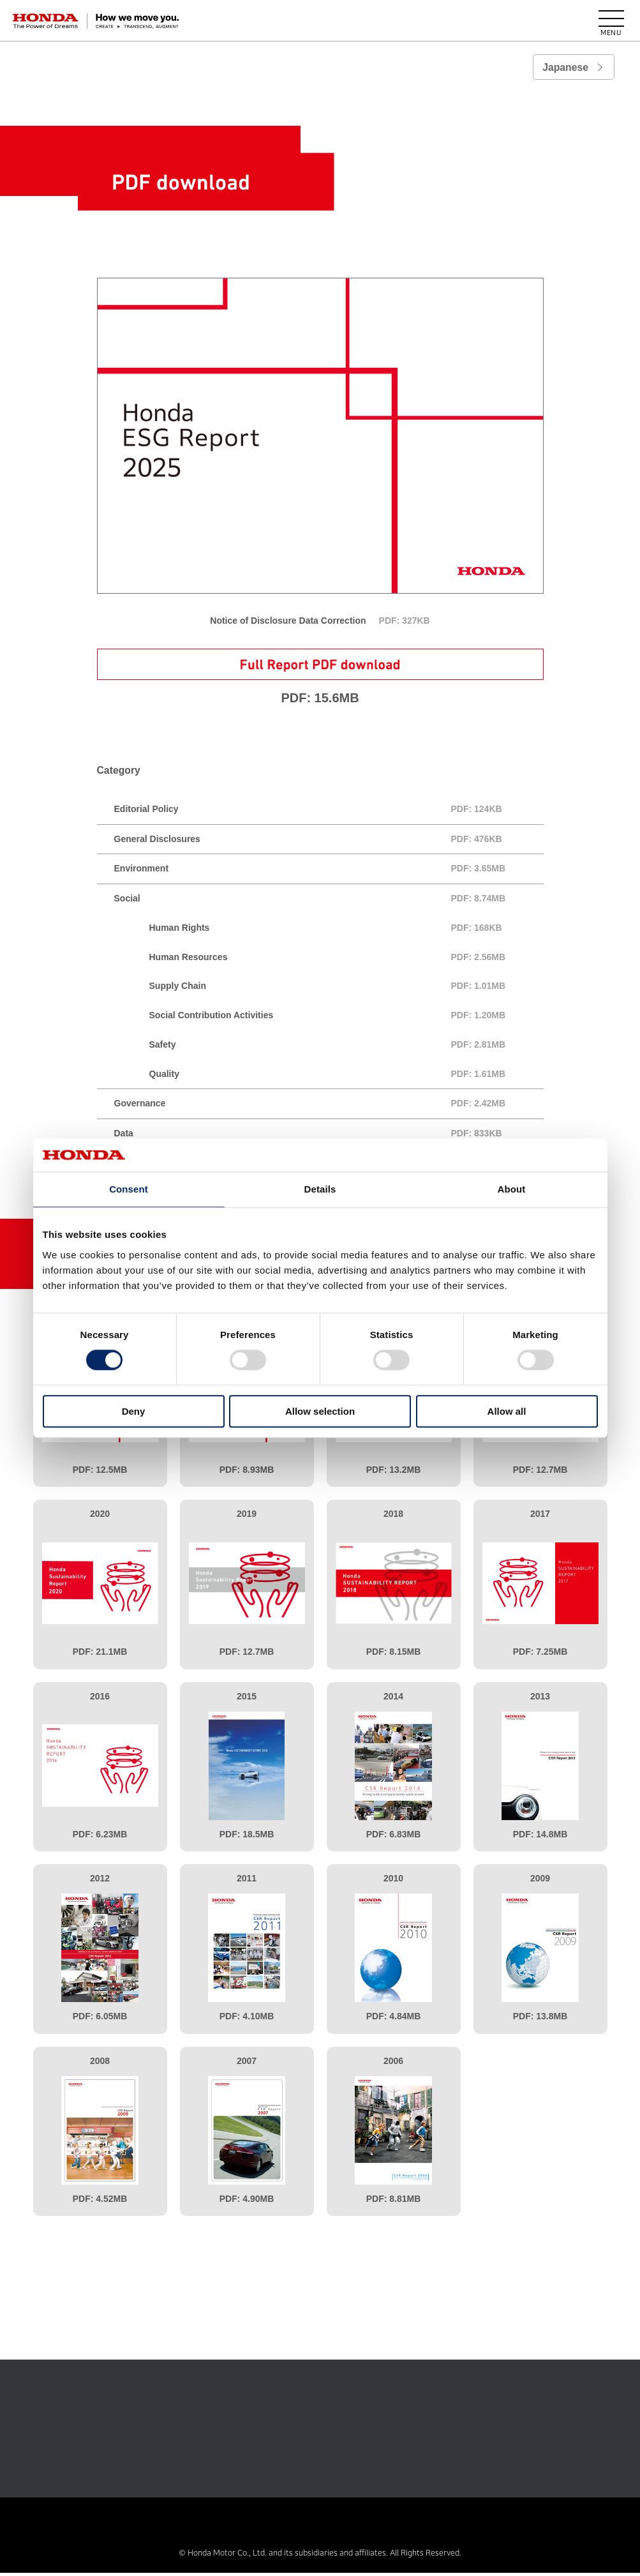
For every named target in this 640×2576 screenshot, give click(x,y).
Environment (329, 872)
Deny (133, 1411)
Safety (346, 1047)
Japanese (565, 67)
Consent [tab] (128, 1189)
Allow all (506, 1411)
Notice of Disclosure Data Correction (319, 620)
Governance (329, 1107)
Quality (346, 1077)
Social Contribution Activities (346, 1019)
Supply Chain (346, 989)
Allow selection (320, 1411)
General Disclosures (329, 842)
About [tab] (512, 1189)
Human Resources (346, 960)
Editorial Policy (329, 812)
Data (329, 1137)
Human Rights (346, 931)
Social (329, 902)
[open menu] (611, 21)
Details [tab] (320, 1189)
